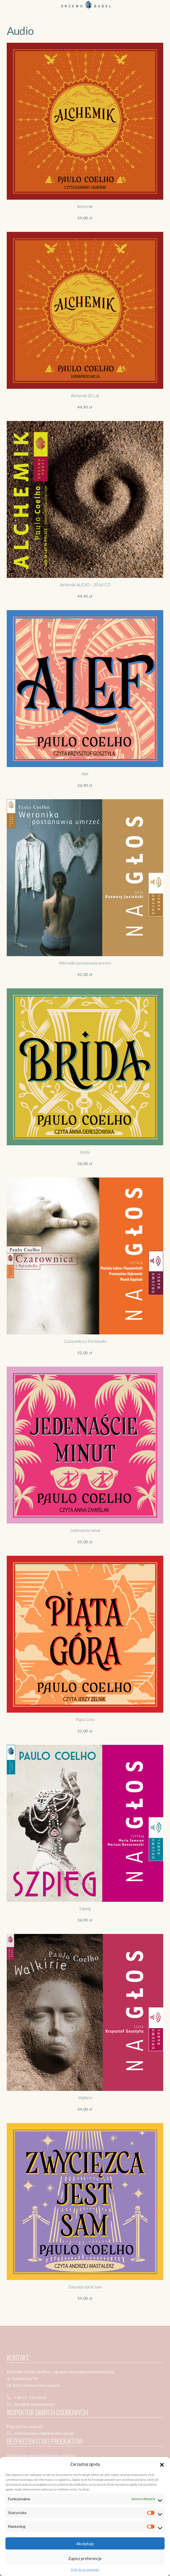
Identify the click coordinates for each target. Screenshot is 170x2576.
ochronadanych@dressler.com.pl (44, 2433)
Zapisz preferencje (85, 2558)
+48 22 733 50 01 (30, 2397)
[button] (162, 2464)
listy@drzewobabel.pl (34, 2404)
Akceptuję (85, 2543)
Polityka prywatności (85, 2569)
